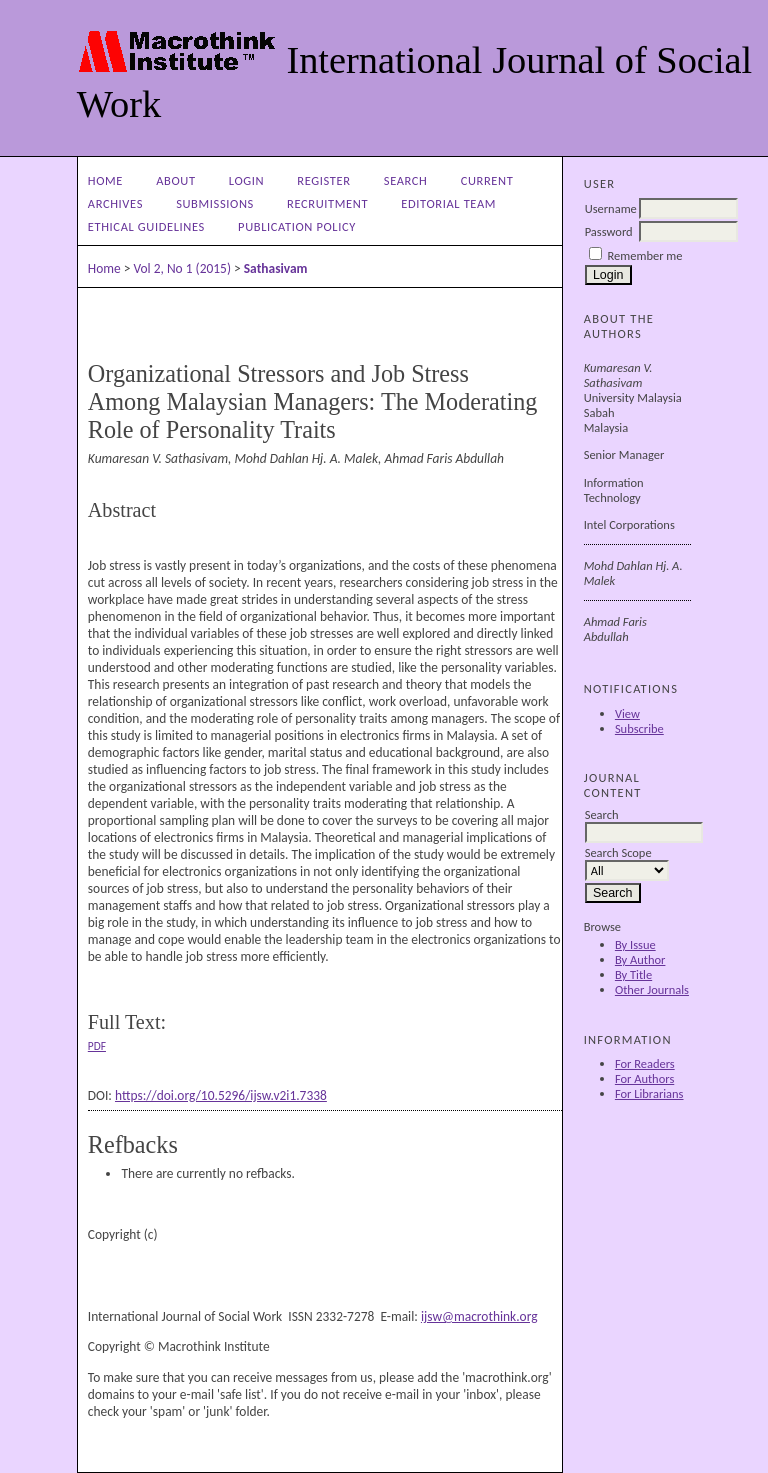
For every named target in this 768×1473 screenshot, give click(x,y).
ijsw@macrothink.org (479, 1316)
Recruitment (327, 203)
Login (246, 180)
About (175, 180)
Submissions (215, 203)
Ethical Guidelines (146, 226)
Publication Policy (297, 226)
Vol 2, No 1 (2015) (182, 268)
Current (487, 180)
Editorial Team (448, 203)
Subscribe (639, 728)
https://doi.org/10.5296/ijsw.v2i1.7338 (221, 1095)
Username (611, 208)
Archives (115, 203)
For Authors (644, 1078)
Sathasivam (276, 268)
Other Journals (652, 989)
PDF (97, 1046)
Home (105, 180)
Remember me (645, 255)
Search (406, 180)
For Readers (645, 1063)
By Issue (635, 944)
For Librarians (649, 1093)
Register (323, 180)
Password (609, 231)
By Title (633, 974)
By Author (640, 959)
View (627, 713)
